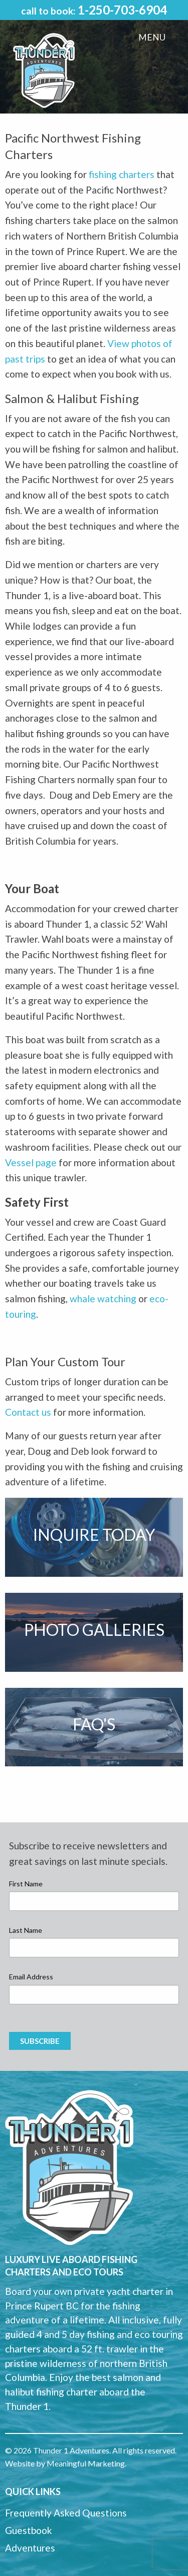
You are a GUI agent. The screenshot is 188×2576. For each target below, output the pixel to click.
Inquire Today (94, 1534)
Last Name (25, 1930)
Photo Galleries (94, 1629)
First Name (26, 1883)
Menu (151, 37)
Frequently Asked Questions (66, 2512)
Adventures (30, 2547)
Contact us (28, 1412)
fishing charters (121, 174)
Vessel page (31, 1162)
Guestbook (28, 2530)
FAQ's (94, 1724)
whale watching (103, 1298)
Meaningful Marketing (86, 2463)
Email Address (31, 1976)
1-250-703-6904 (122, 10)
